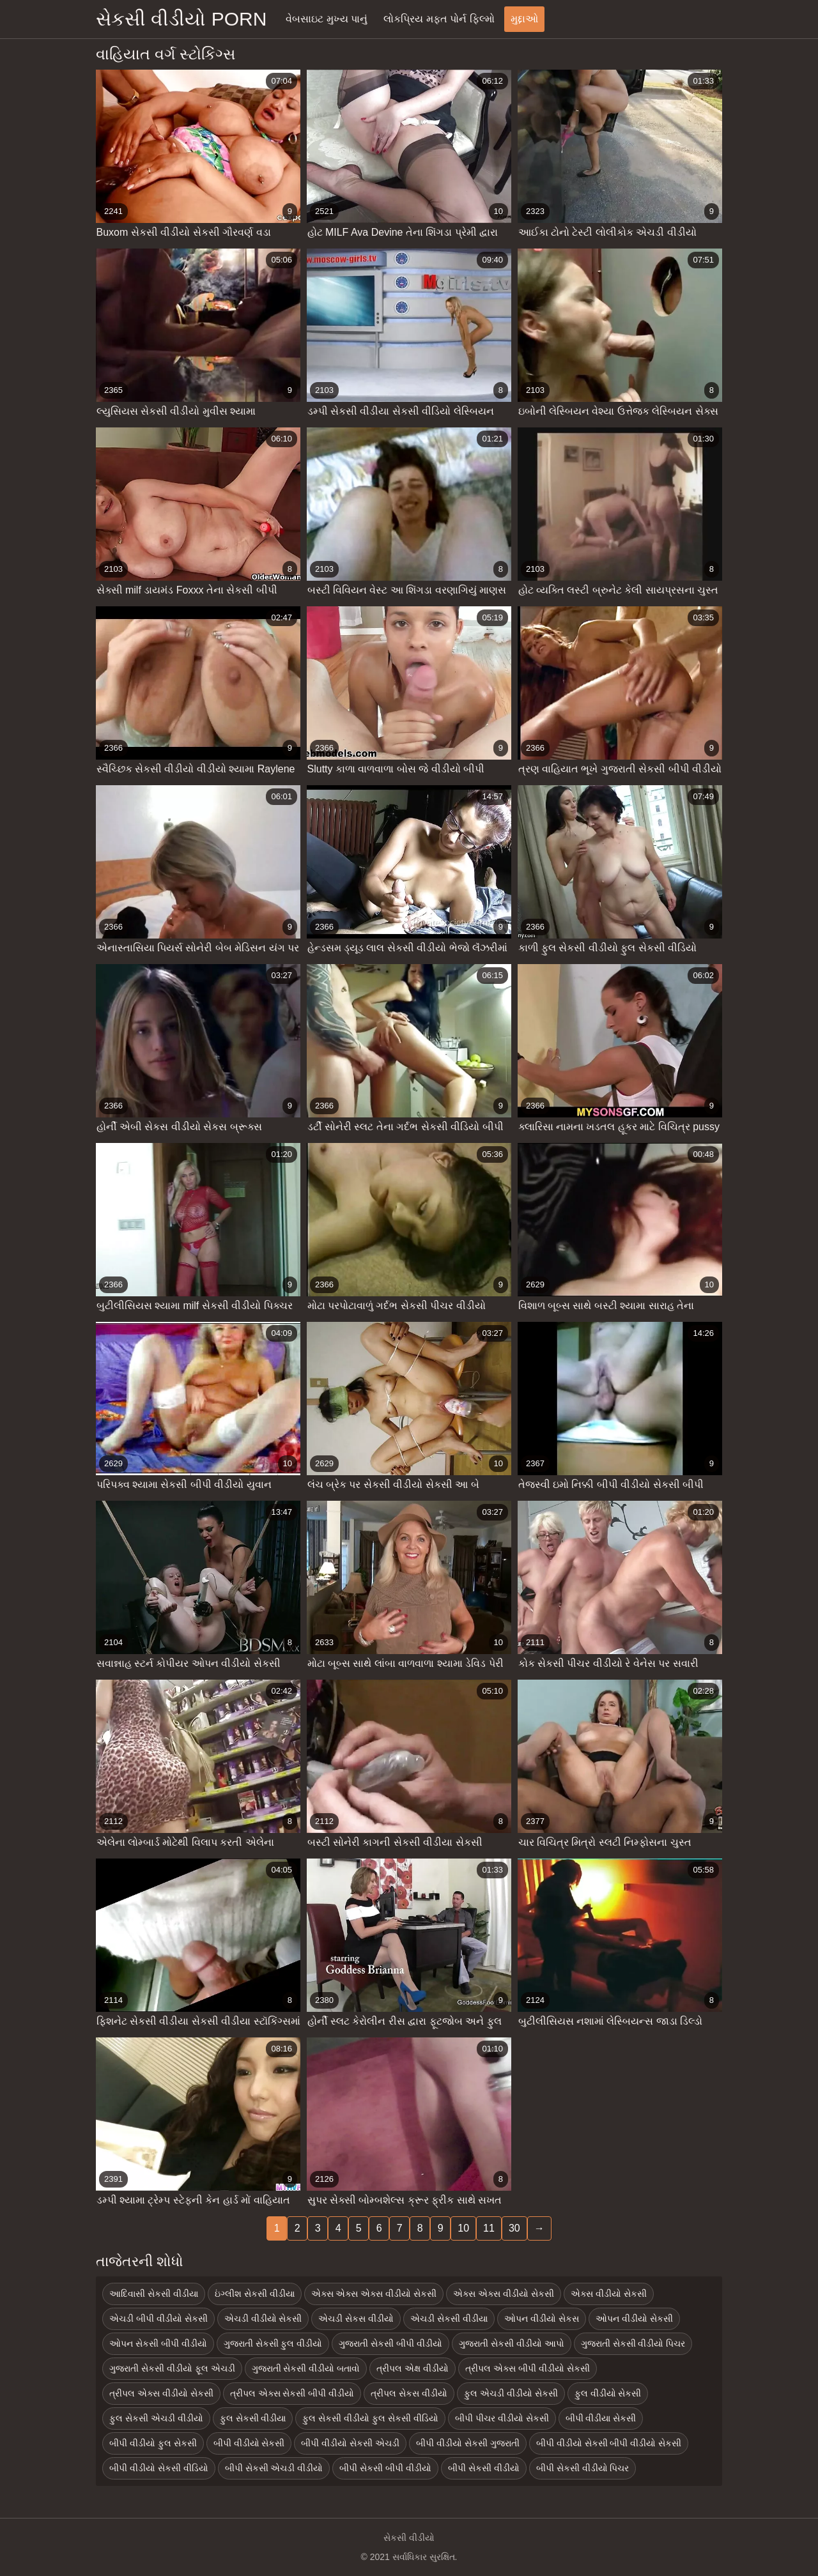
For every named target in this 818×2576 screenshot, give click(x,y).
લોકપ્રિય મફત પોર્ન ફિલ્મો (438, 18)
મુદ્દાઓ (524, 18)
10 (463, 2228)
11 (489, 2228)
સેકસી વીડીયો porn (181, 18)
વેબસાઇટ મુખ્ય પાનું (326, 18)
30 (514, 2228)
